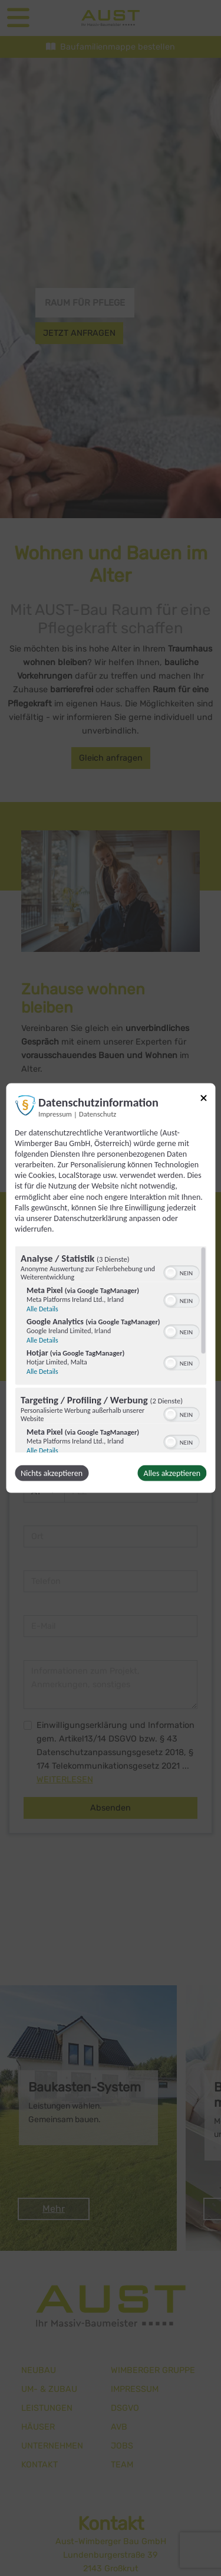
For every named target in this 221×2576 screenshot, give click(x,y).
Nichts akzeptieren (52, 1473)
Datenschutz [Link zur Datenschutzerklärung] (97, 1113)
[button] (170, 1273)
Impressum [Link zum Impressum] (55, 1113)
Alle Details (42, 1309)
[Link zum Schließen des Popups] (203, 1100)
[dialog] (110, 1288)
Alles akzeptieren (172, 1473)
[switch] (181, 1272)
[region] (110, 1349)
